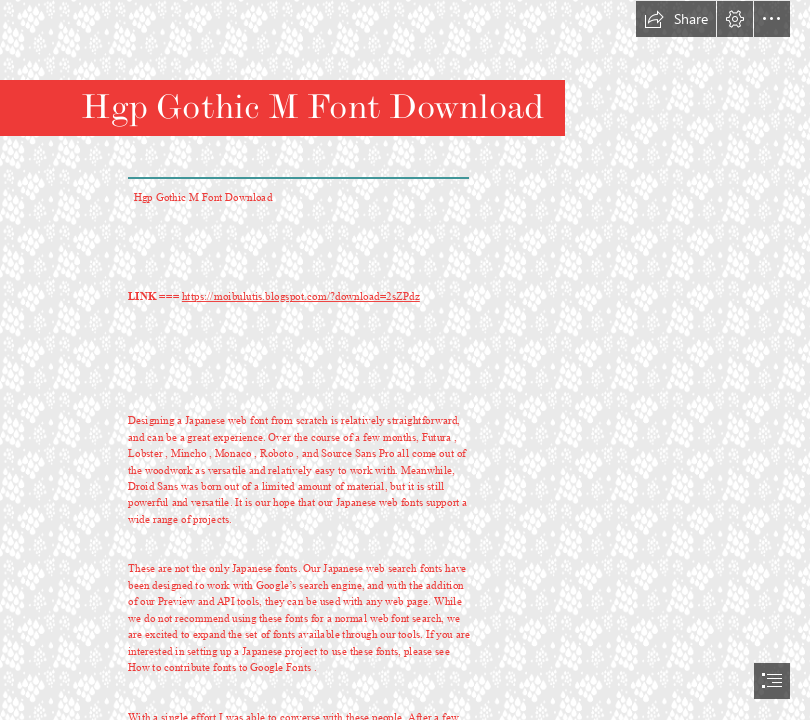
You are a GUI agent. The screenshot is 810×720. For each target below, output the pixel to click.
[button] (676, 19)
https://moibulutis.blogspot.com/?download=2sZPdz (301, 297)
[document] (405, 360)
